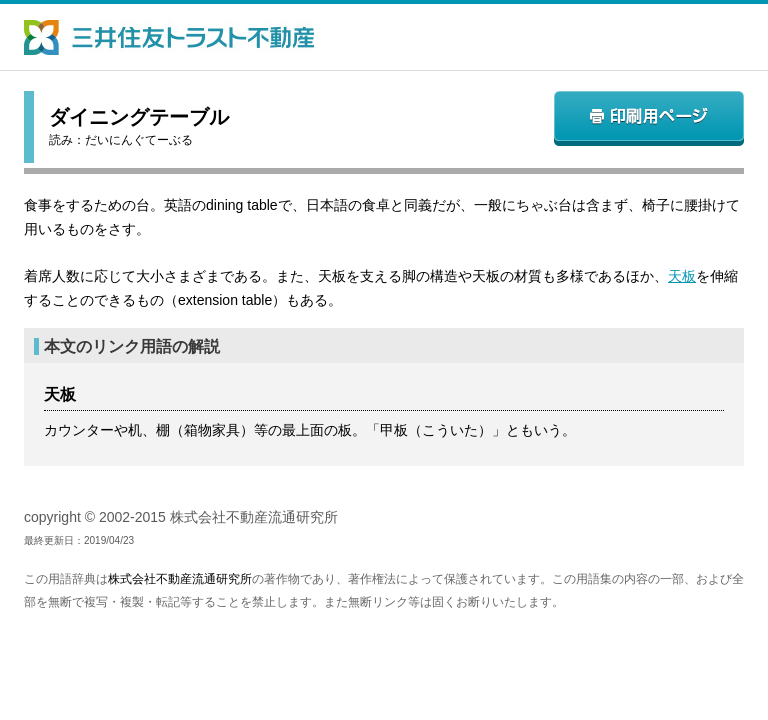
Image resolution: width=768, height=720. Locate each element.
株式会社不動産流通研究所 (180, 579)
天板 (682, 276)
